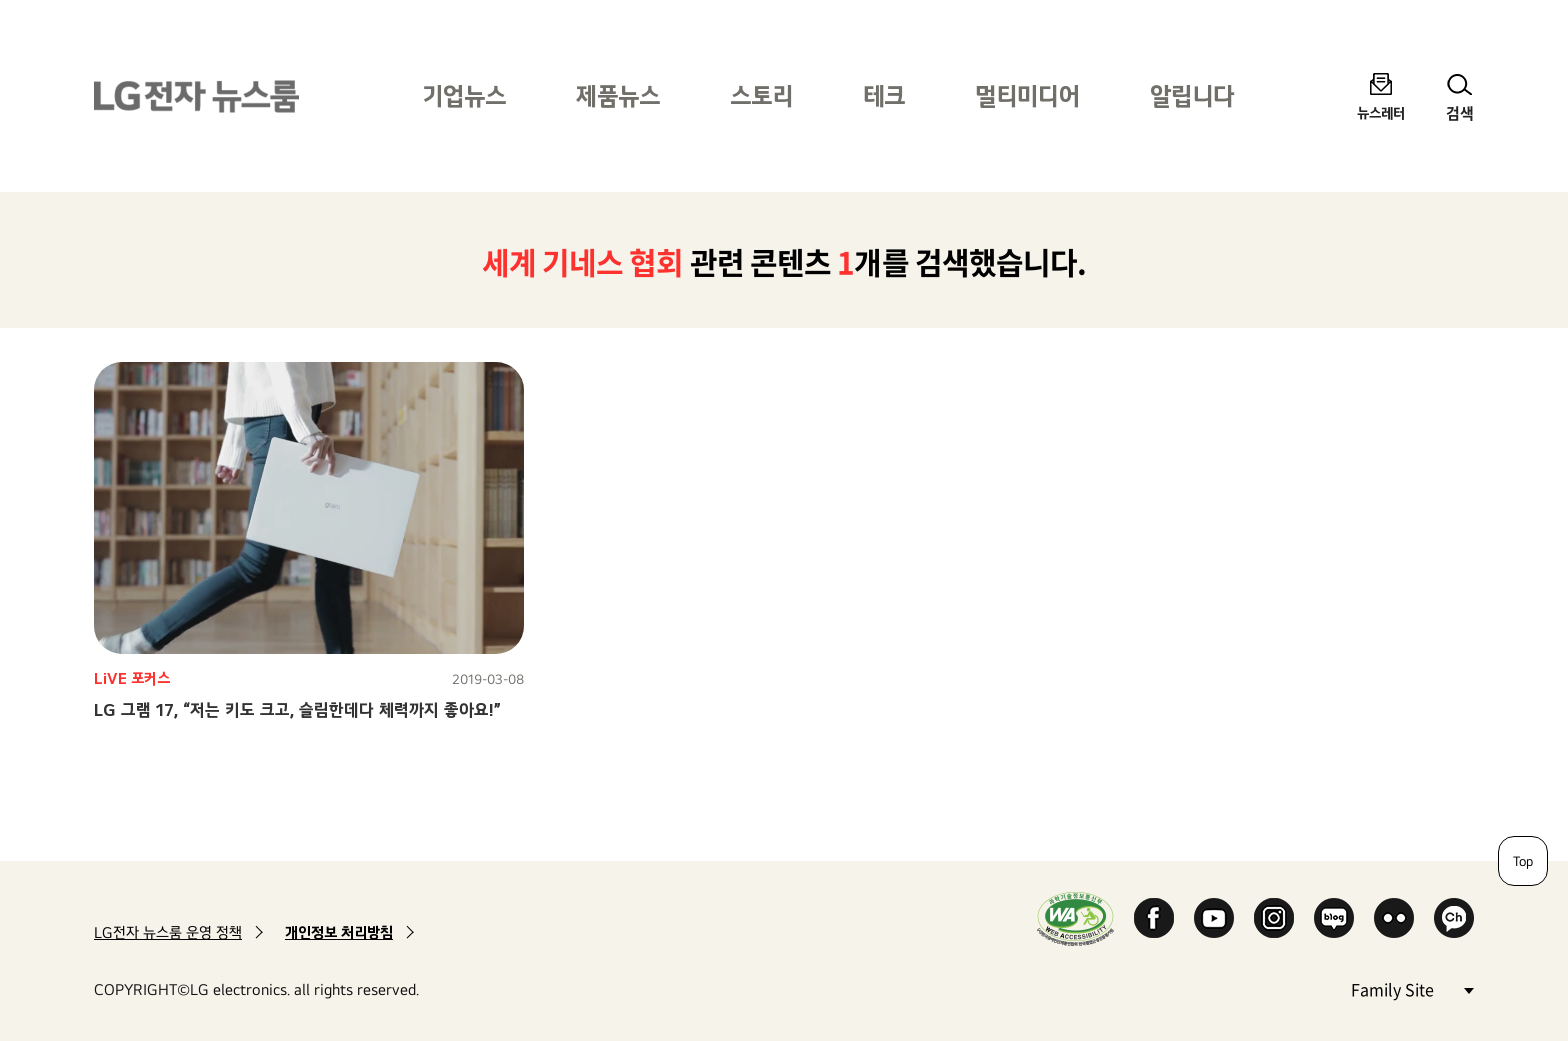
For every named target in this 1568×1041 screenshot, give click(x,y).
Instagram (1274, 918)
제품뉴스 (618, 95)
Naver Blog (1334, 918)
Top (1523, 861)
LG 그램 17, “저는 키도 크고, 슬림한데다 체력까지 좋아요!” (297, 709)
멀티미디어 (1027, 95)
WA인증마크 (1075, 918)
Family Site (1412, 988)
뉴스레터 (1381, 112)
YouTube (1214, 918)
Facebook (1154, 918)
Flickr (1394, 918)
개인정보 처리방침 (339, 932)
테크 (884, 95)
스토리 (761, 95)
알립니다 (1192, 95)
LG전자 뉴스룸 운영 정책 (168, 932)
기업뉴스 (464, 95)
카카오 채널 (1454, 918)
